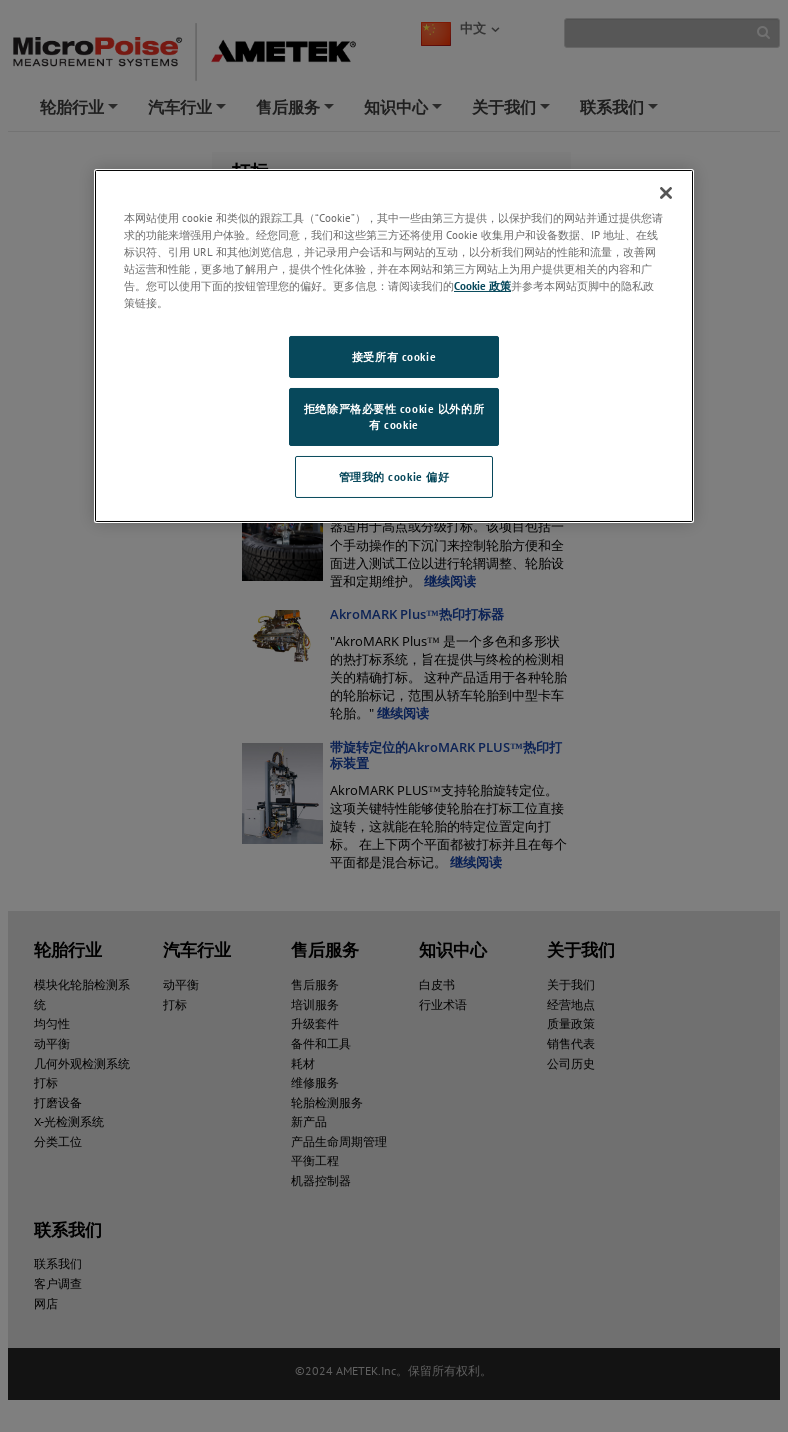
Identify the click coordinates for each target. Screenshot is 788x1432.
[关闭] (666, 193)
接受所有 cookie (394, 356)
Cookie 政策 (482, 285)
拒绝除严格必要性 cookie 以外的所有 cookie (394, 416)
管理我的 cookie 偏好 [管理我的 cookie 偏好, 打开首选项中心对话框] (394, 476)
